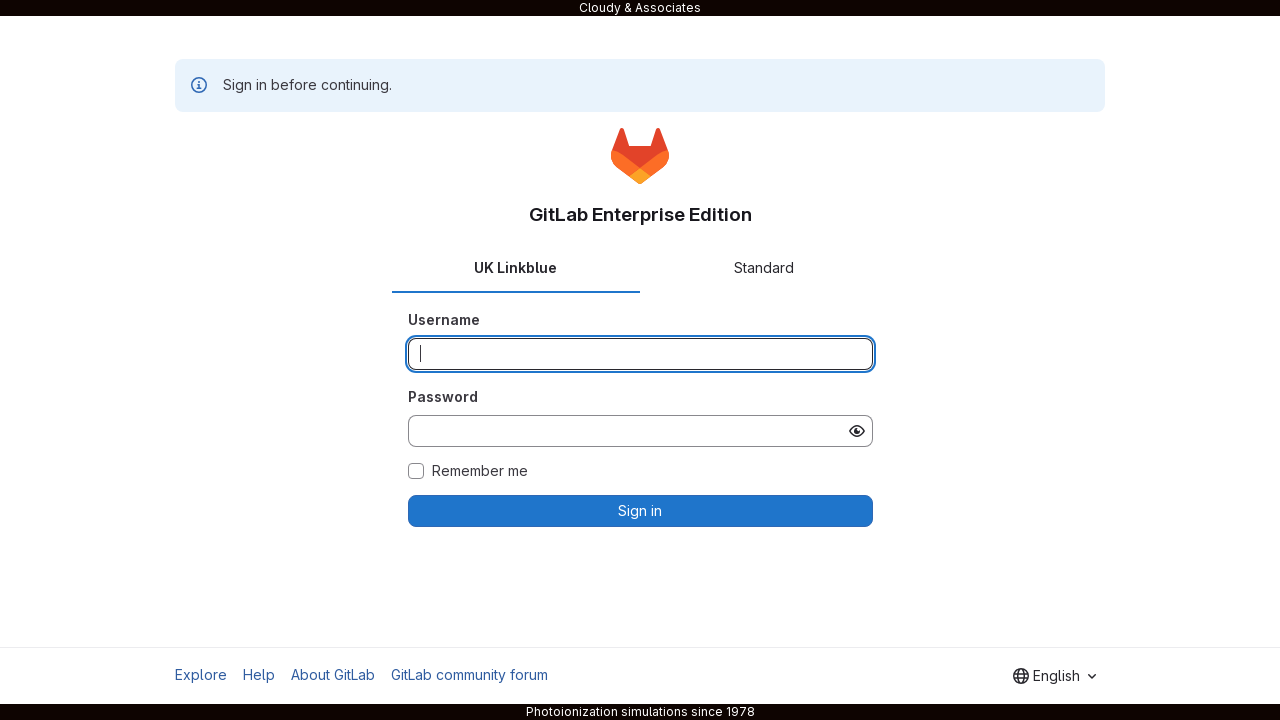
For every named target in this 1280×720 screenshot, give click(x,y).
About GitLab (333, 674)
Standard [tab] (764, 267)
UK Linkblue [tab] (515, 267)
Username (444, 319)
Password (443, 396)
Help (259, 674)
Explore (201, 674)
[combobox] (1054, 676)
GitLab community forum (469, 674)
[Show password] (857, 431)
